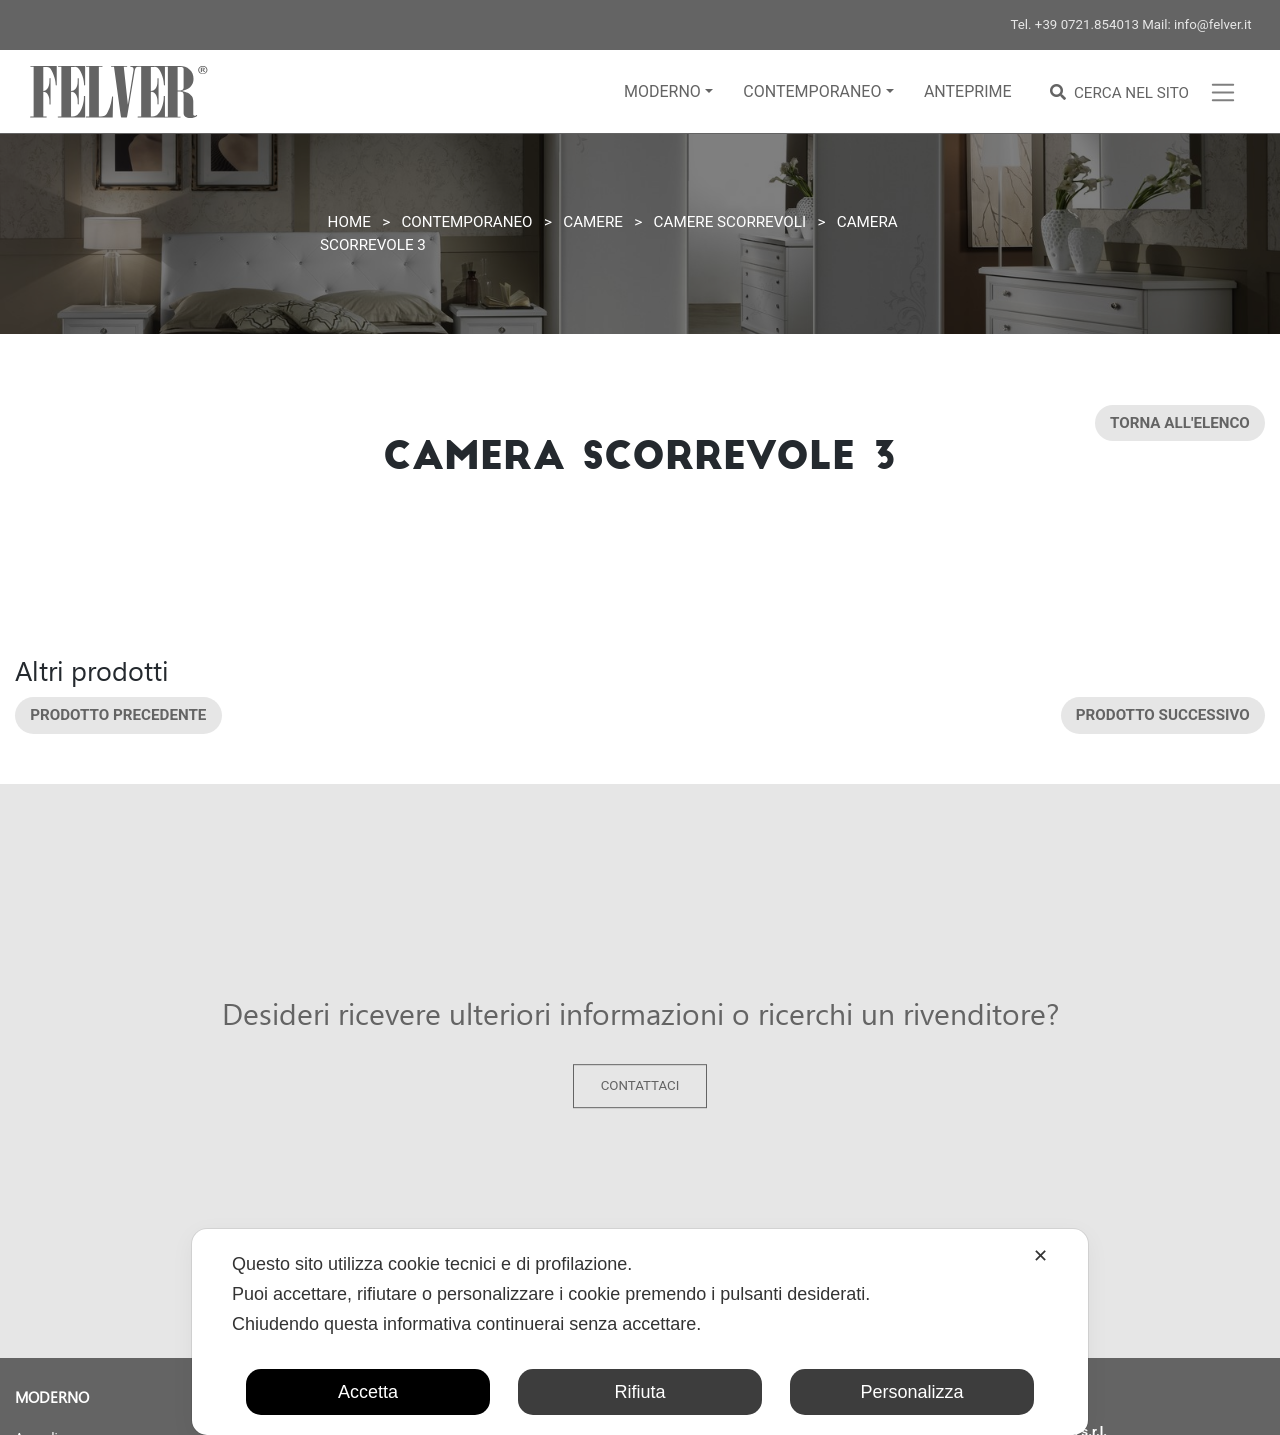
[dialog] (640, 1332)
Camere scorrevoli (730, 222)
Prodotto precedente (118, 715)
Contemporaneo (812, 91)
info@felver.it (1213, 24)
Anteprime (968, 91)
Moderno (662, 91)
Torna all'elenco (1180, 423)
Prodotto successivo (1163, 715)
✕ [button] (1040, 1256)
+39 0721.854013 (1087, 24)
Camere (593, 222)
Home (349, 222)
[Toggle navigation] (1223, 92)
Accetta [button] (368, 1392)
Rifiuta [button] (639, 1392)
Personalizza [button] (911, 1392)
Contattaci (640, 1086)
